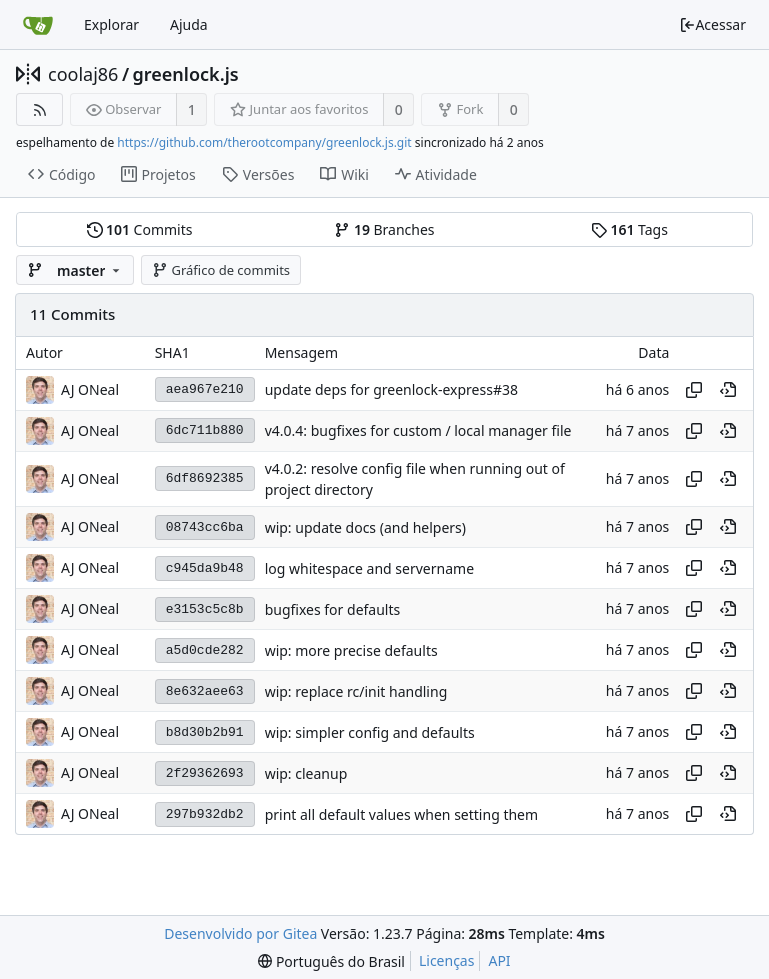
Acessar (712, 24)
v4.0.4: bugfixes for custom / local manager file (418, 430)
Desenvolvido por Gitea (240, 933)
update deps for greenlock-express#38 (391, 389)
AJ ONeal (90, 389)
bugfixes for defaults (333, 609)
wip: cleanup (306, 773)
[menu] (331, 961)
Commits (140, 229)
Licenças (447, 960)
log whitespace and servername (369, 568)
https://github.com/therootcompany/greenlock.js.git (264, 142)
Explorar (111, 24)
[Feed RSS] (39, 109)
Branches (384, 229)
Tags (629, 229)
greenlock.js (186, 74)
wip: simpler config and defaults (370, 732)
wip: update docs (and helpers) (365, 527)
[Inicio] (38, 25)
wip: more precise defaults (351, 650)
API (499, 960)
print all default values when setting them (401, 814)
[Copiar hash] (694, 390)
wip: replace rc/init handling (356, 691)
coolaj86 (83, 74)
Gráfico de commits (221, 270)
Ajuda (189, 24)
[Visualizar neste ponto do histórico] (728, 390)
